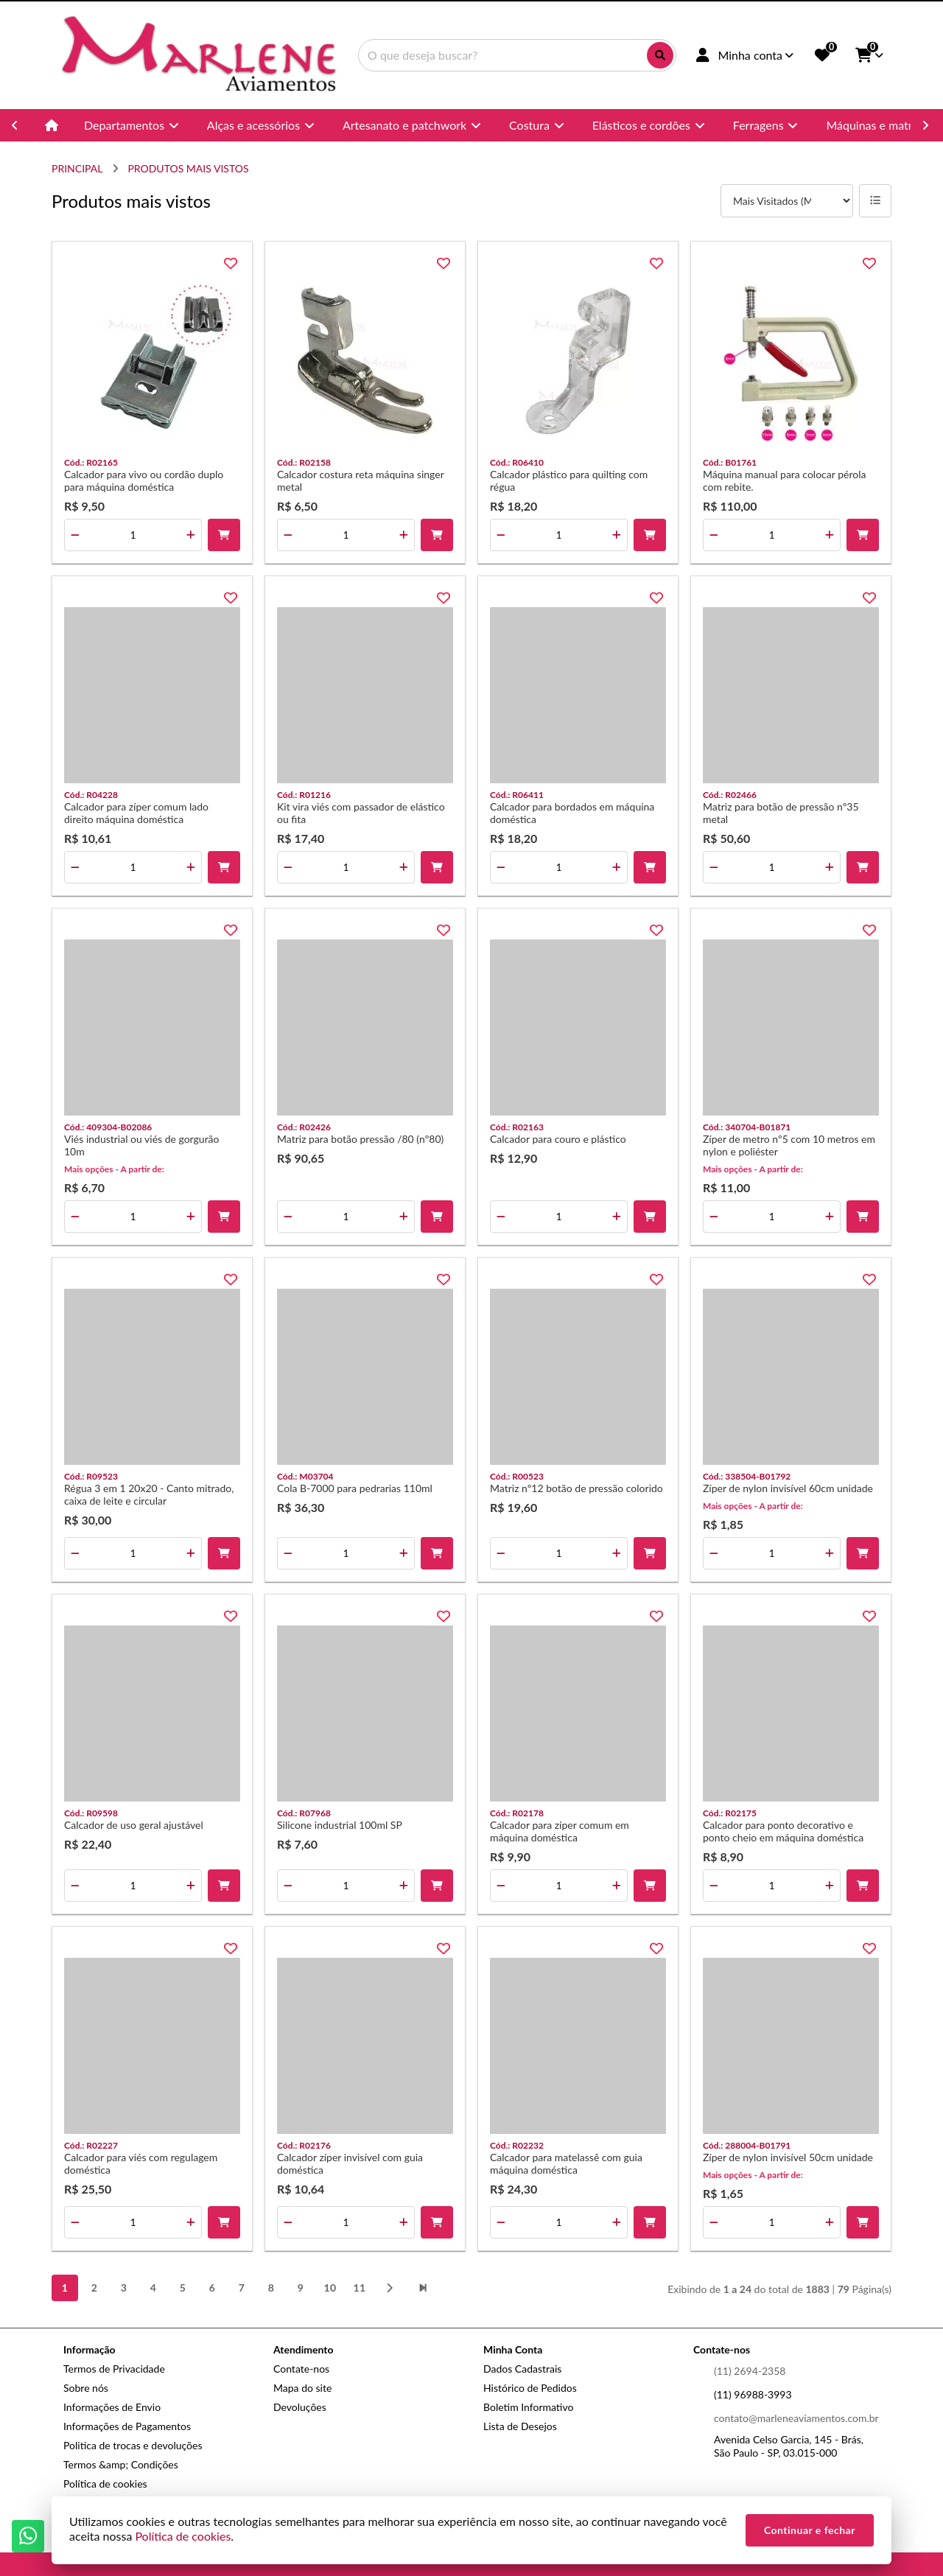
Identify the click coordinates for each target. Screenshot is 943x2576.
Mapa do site (302, 2387)
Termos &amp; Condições (120, 2464)
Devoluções (299, 2407)
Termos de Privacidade (114, 2368)
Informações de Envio (112, 2407)
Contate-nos (301, 2368)
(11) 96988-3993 (753, 2394)
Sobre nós (85, 2387)
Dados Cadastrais (522, 2368)
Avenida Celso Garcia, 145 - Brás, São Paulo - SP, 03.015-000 (788, 2446)
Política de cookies (105, 2483)
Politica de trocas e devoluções (132, 2445)
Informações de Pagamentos (127, 2426)
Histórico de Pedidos (530, 2387)
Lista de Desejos (520, 2426)
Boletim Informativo (528, 2407)
